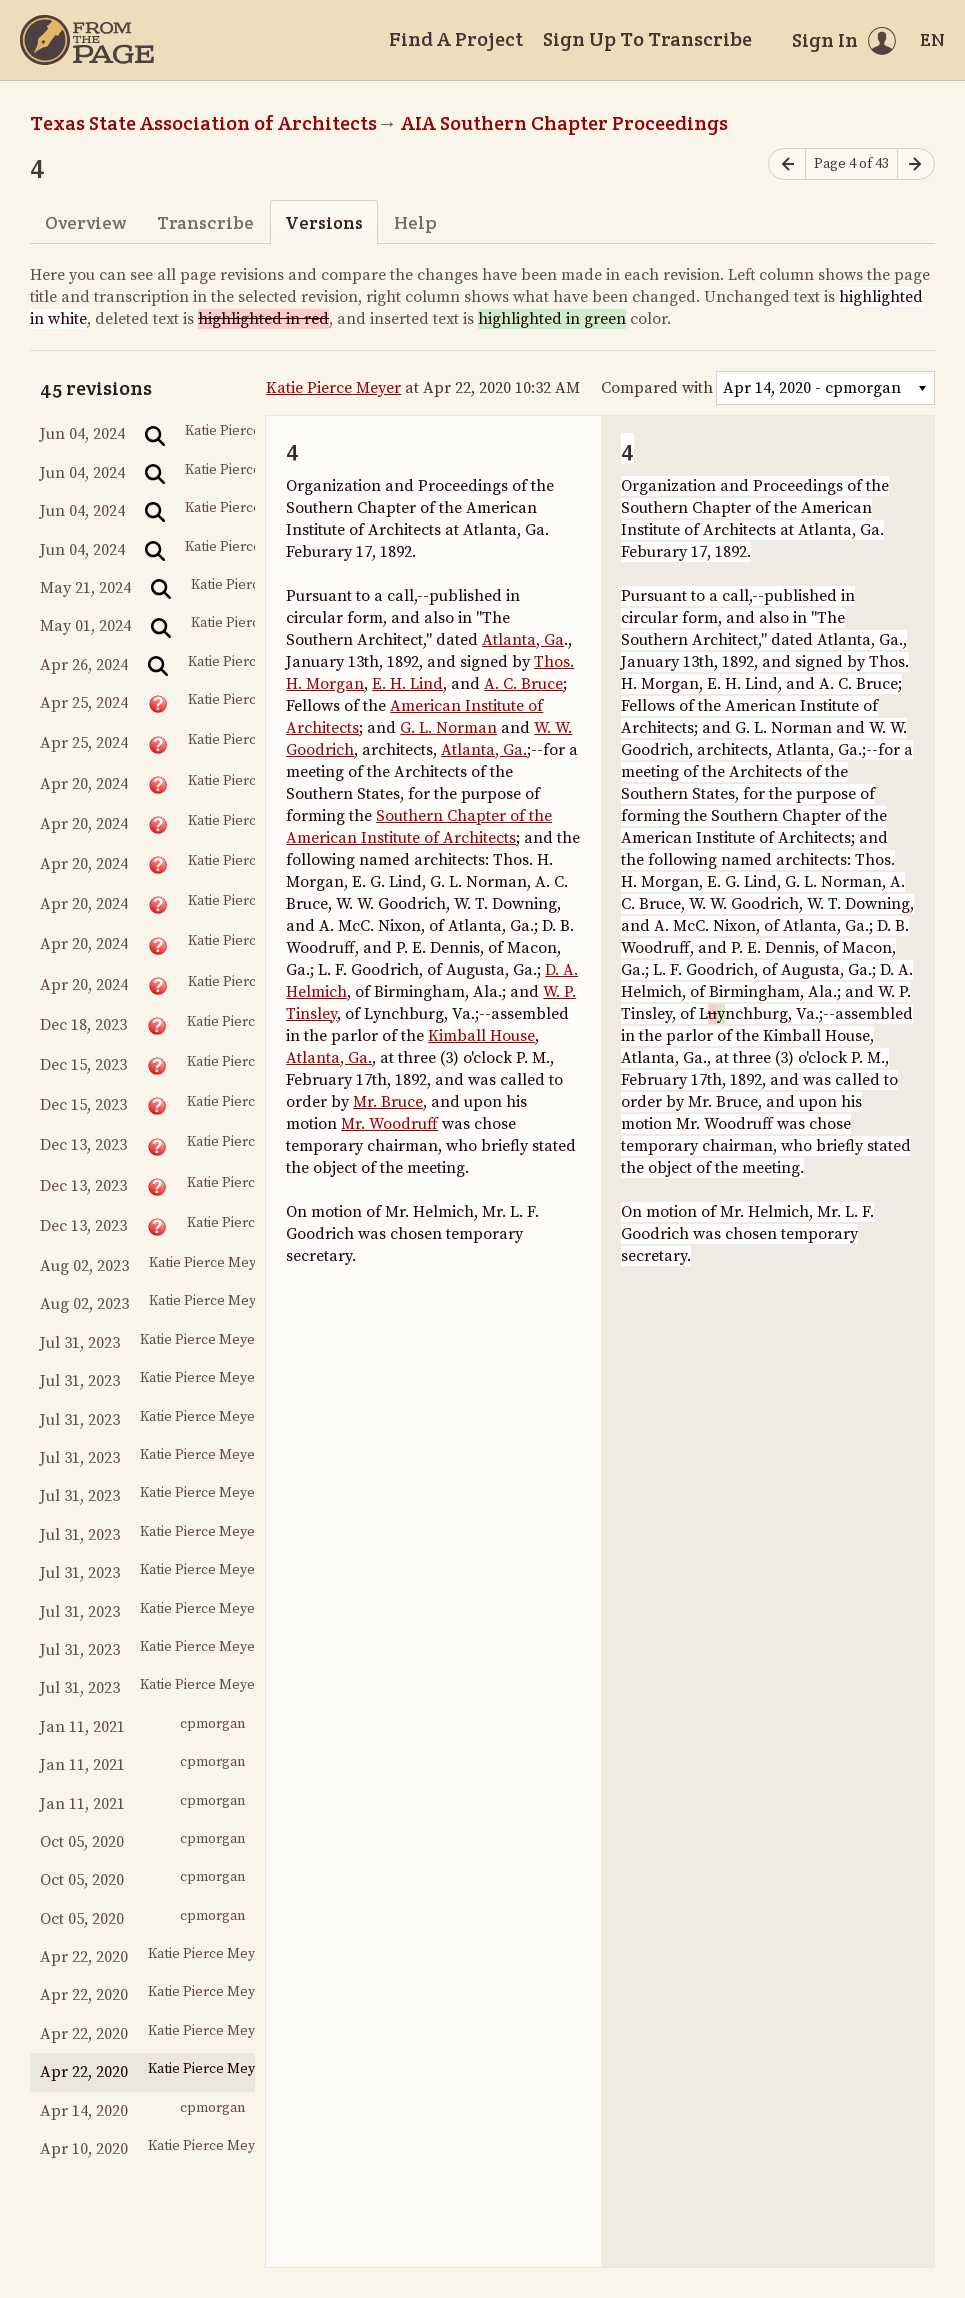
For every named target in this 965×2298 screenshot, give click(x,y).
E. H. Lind (407, 684)
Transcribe (205, 222)
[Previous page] (787, 164)
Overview (85, 222)
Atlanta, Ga (523, 640)
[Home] (87, 40)
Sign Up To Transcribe (647, 39)
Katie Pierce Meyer (333, 388)
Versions (324, 222)
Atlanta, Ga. (484, 750)
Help (415, 222)
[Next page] (916, 164)
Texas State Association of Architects (203, 123)
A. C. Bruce (523, 684)
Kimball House (481, 1036)
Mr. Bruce (388, 1102)
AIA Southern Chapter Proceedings (564, 123)
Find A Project (456, 39)
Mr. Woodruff (389, 1124)
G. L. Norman (448, 728)
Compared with (657, 388)
